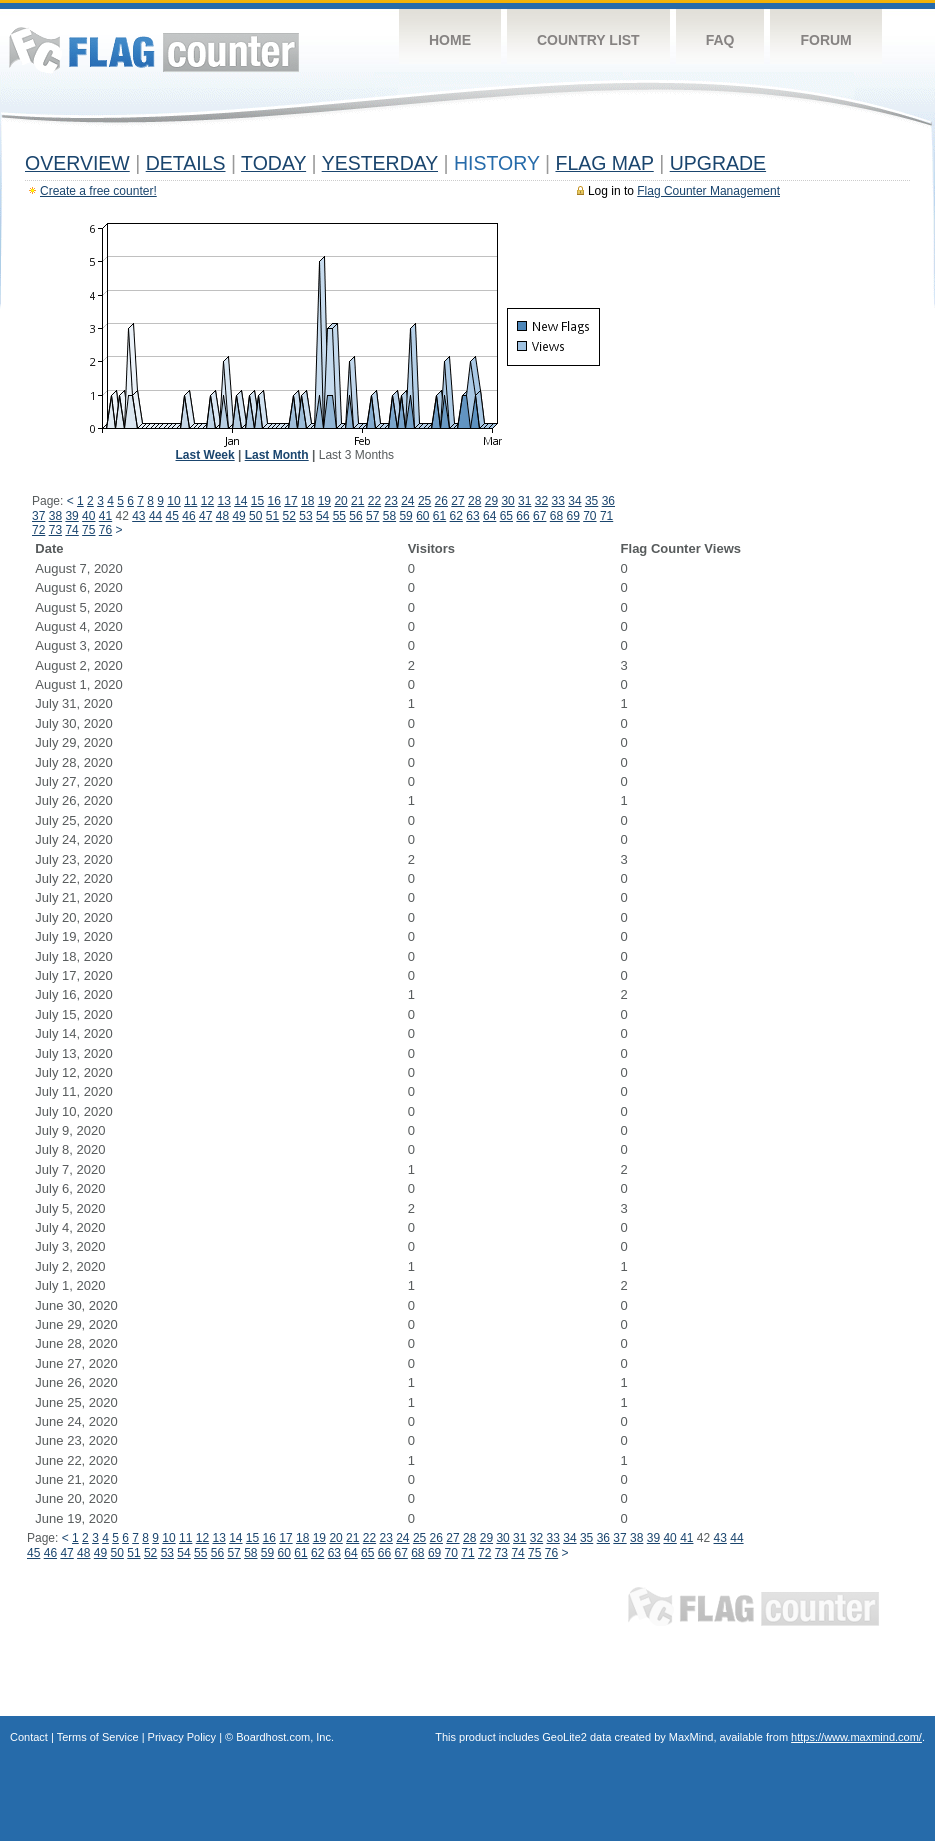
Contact (29, 1737)
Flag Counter (154, 49)
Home (450, 40)
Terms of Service (98, 1737)
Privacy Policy (182, 1737)
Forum (825, 40)
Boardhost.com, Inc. (285, 1737)
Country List (588, 40)
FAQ (720, 40)
